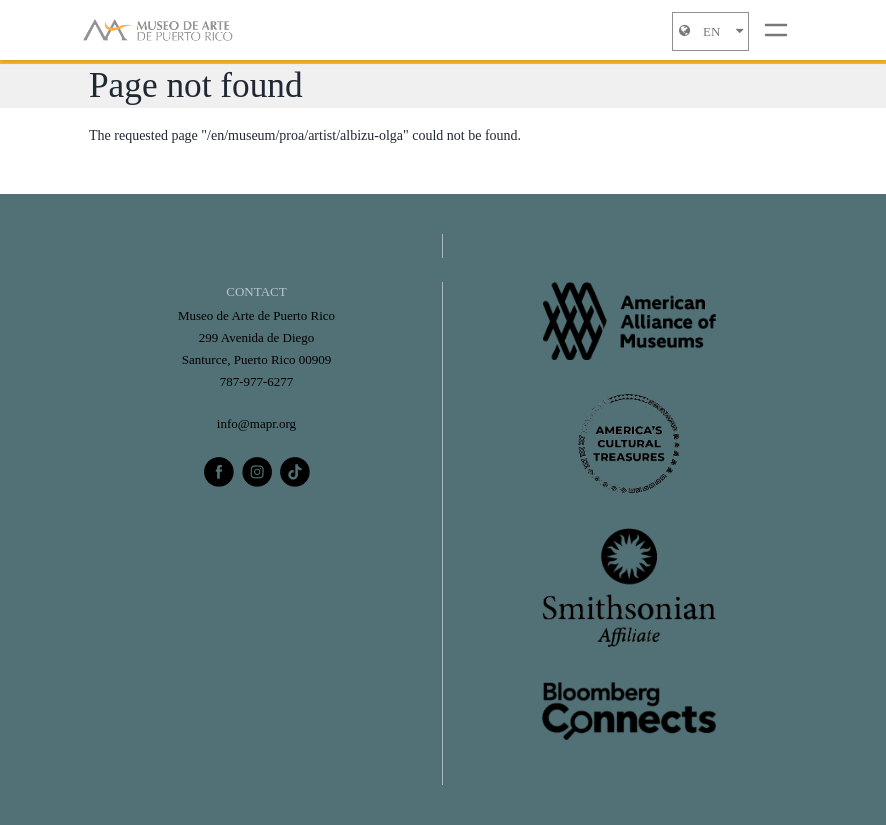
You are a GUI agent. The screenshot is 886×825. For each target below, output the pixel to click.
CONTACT (256, 291)
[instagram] (257, 472)
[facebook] (219, 472)
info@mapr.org (256, 423)
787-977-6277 (257, 381)
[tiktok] (295, 472)
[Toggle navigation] (776, 30)
